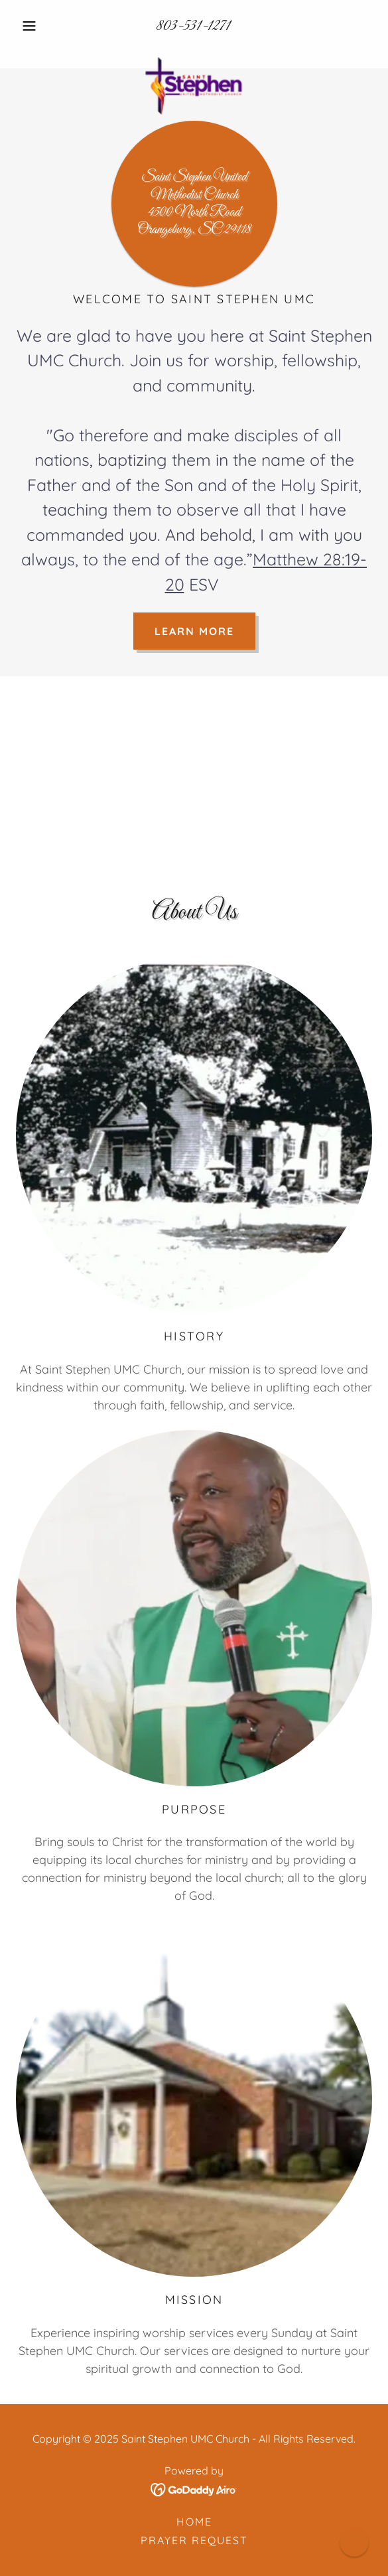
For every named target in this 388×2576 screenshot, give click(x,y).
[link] (194, 52)
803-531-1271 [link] (194, 26)
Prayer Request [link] (194, 2540)
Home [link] (194, 2521)
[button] (43, 26)
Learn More (194, 631)
